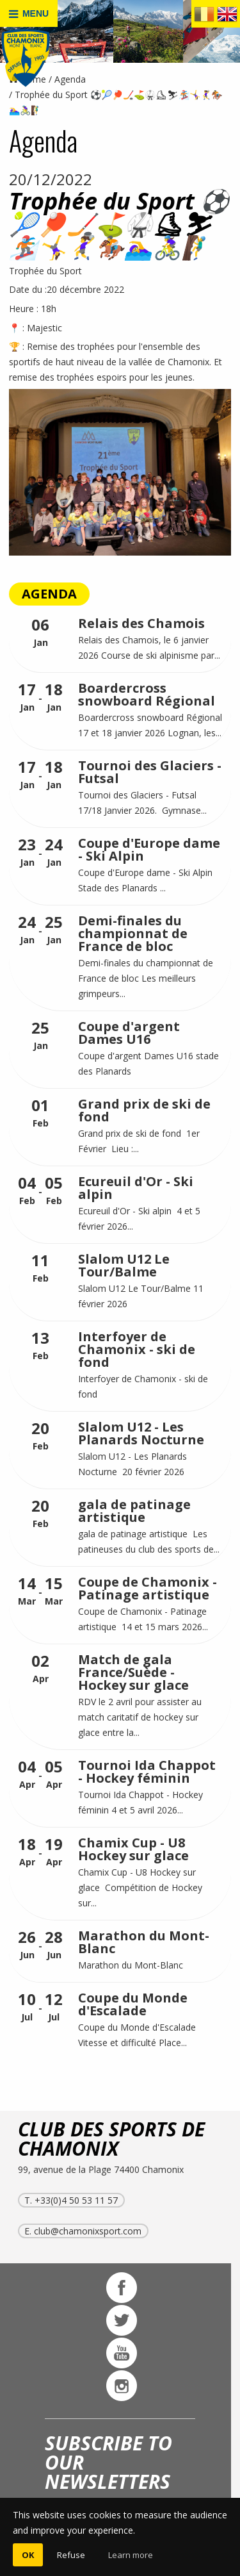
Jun (27, 1945)
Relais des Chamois (141, 623)
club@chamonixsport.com (87, 2231)
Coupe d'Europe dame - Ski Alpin (149, 849)
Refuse (71, 2555)
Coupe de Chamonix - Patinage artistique (147, 1588)
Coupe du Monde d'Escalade (133, 2004)
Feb (40, 1113)
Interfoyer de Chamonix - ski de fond (136, 1349)
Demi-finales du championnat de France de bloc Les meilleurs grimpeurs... (145, 978)
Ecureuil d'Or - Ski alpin (135, 1188)
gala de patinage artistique (134, 1511)
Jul (27, 2007)
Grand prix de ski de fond (144, 1110)
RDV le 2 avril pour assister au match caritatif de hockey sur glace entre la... (140, 1717)
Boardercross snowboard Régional (146, 694)
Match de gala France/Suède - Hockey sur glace (133, 1672)
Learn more (130, 2555)
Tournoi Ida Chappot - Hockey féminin (147, 1771)
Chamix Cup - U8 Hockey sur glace (133, 1849)
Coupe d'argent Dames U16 (129, 1033)
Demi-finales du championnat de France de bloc (133, 933)
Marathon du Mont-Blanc (143, 1942)
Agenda (70, 79)
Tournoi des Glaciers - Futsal (149, 772)
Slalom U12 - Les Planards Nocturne (141, 1433)
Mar (27, 1591)
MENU (29, 13)
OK (28, 2555)
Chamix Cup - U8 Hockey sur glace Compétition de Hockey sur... (140, 1887)
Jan (40, 632)
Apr (40, 1669)
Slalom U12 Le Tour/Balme (124, 1265)
